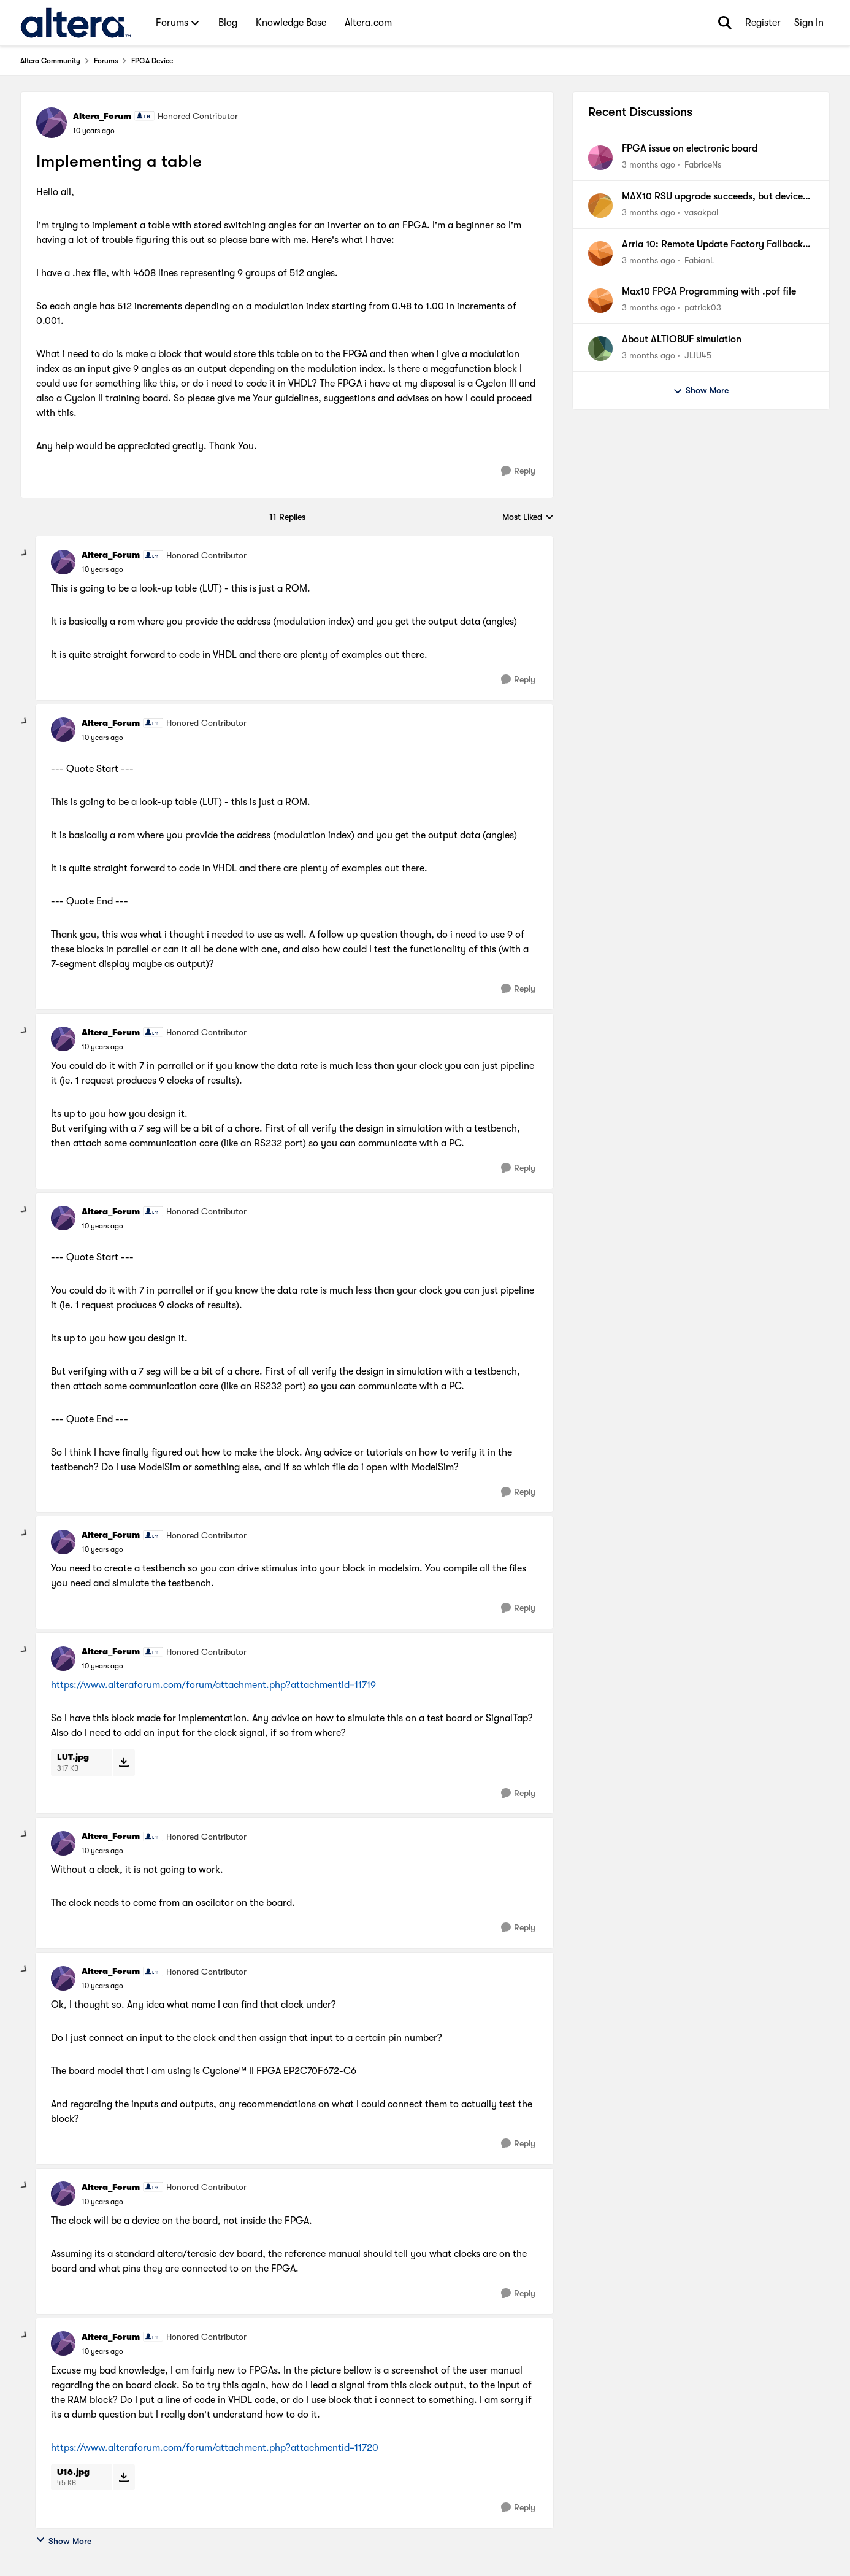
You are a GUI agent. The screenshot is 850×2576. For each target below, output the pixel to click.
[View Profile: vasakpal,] (600, 205)
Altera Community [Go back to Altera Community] (50, 60)
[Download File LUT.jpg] (123, 1762)
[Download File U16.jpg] (123, 2477)
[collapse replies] (24, 553)
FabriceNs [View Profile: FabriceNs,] (702, 164)
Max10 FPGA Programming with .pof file (709, 291)
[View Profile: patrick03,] (600, 300)
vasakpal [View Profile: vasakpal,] (701, 212)
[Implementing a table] (102, 569)
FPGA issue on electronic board (689, 148)
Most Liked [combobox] (528, 517)
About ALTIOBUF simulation (681, 339)
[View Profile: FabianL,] (600, 253)
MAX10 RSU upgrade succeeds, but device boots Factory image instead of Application (716, 197)
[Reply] (518, 471)
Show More (63, 2540)
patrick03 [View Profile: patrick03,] (702, 307)
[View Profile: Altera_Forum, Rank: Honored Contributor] (51, 122)
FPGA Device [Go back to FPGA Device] (152, 60)
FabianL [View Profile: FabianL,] (699, 259)
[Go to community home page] (75, 22)
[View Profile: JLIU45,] (600, 348)
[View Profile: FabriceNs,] (600, 157)
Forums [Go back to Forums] (106, 60)
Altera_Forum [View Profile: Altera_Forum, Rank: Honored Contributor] (102, 116)
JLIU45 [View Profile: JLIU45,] (697, 355)
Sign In (809, 22)
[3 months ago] (648, 164)
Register (763, 22)
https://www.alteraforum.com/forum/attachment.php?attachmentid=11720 (214, 2447)
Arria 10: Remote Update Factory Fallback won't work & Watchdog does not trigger (712, 245)
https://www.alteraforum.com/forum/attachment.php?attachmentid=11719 (213, 1685)
